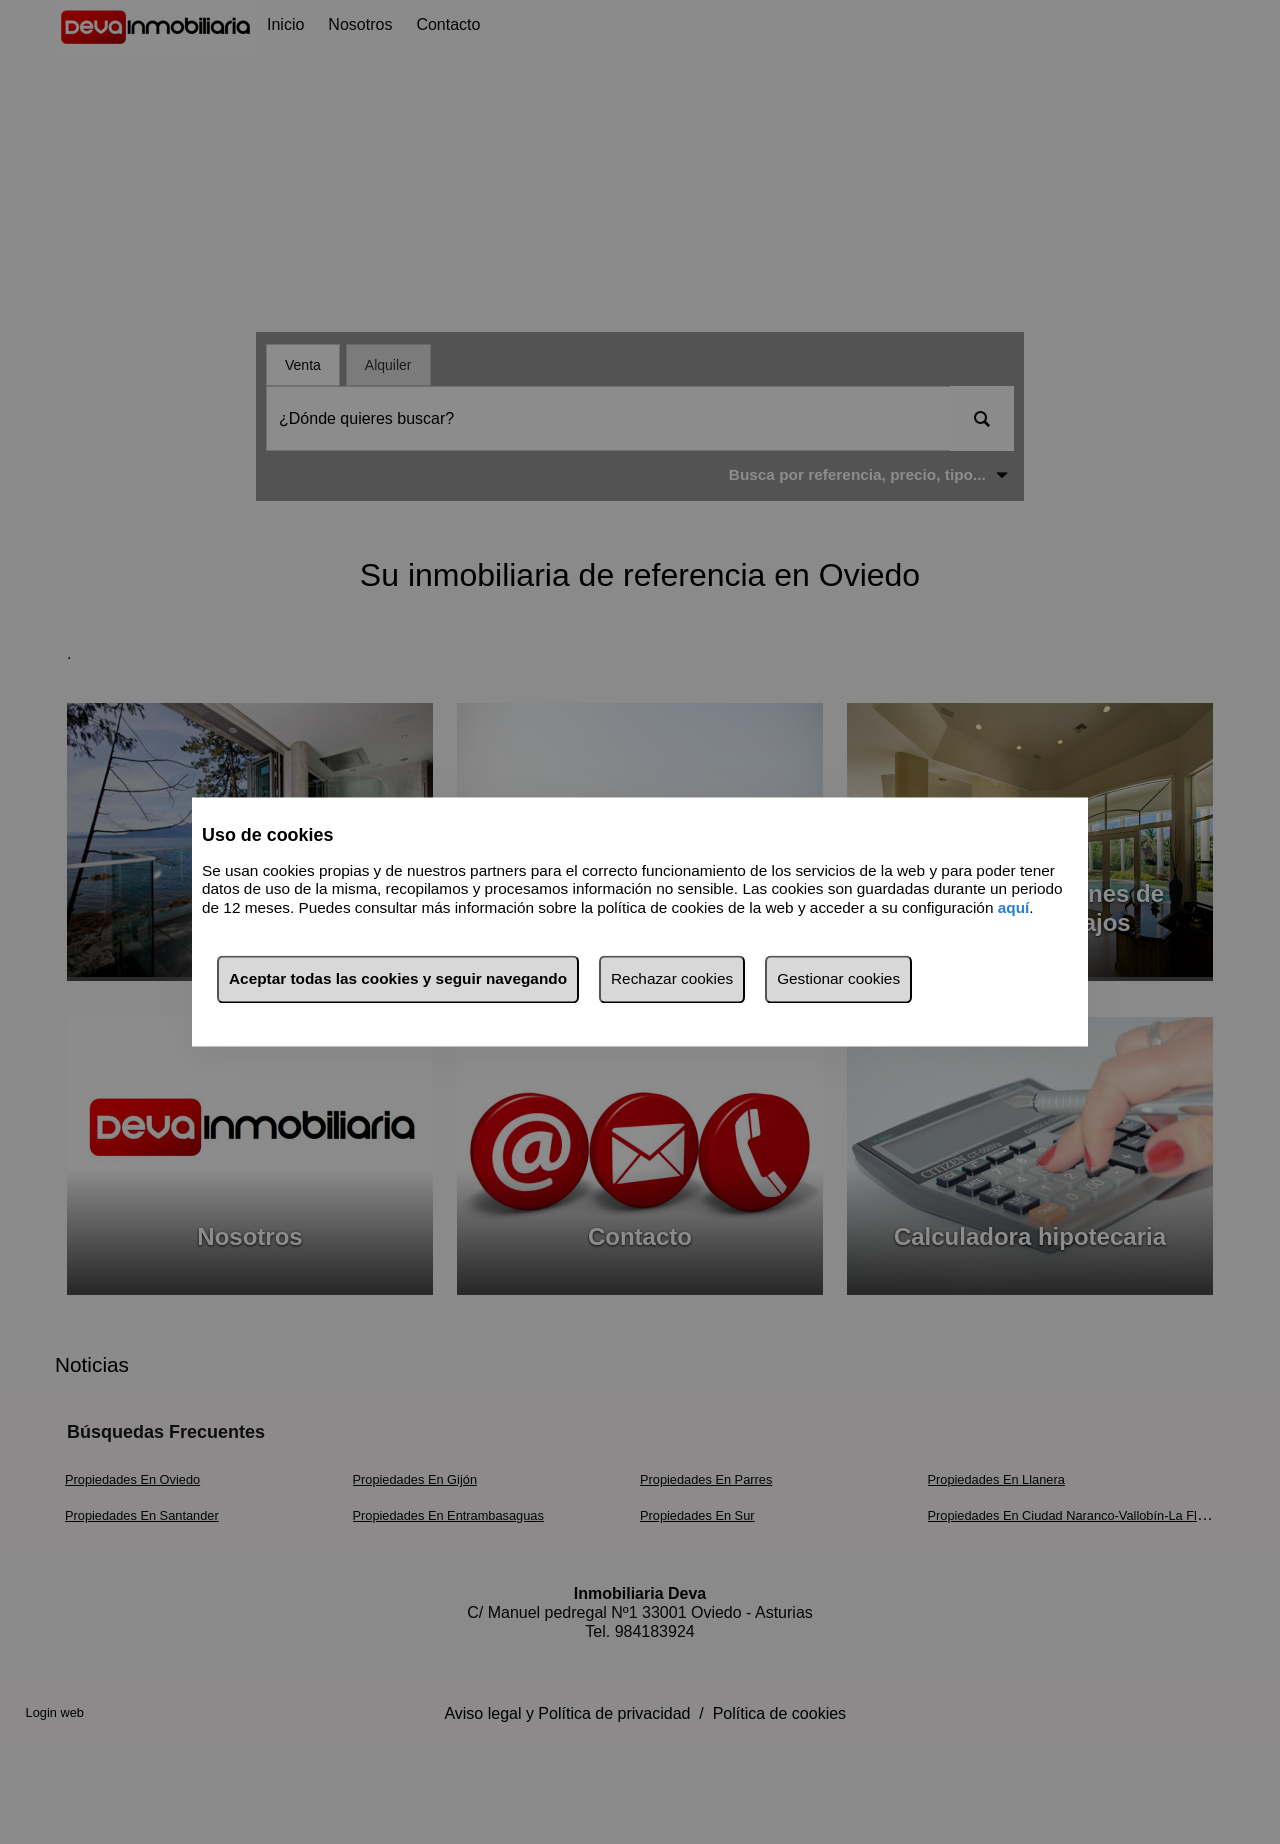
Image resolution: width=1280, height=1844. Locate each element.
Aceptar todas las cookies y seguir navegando (398, 979)
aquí (1014, 907)
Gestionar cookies (838, 979)
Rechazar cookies (672, 979)
